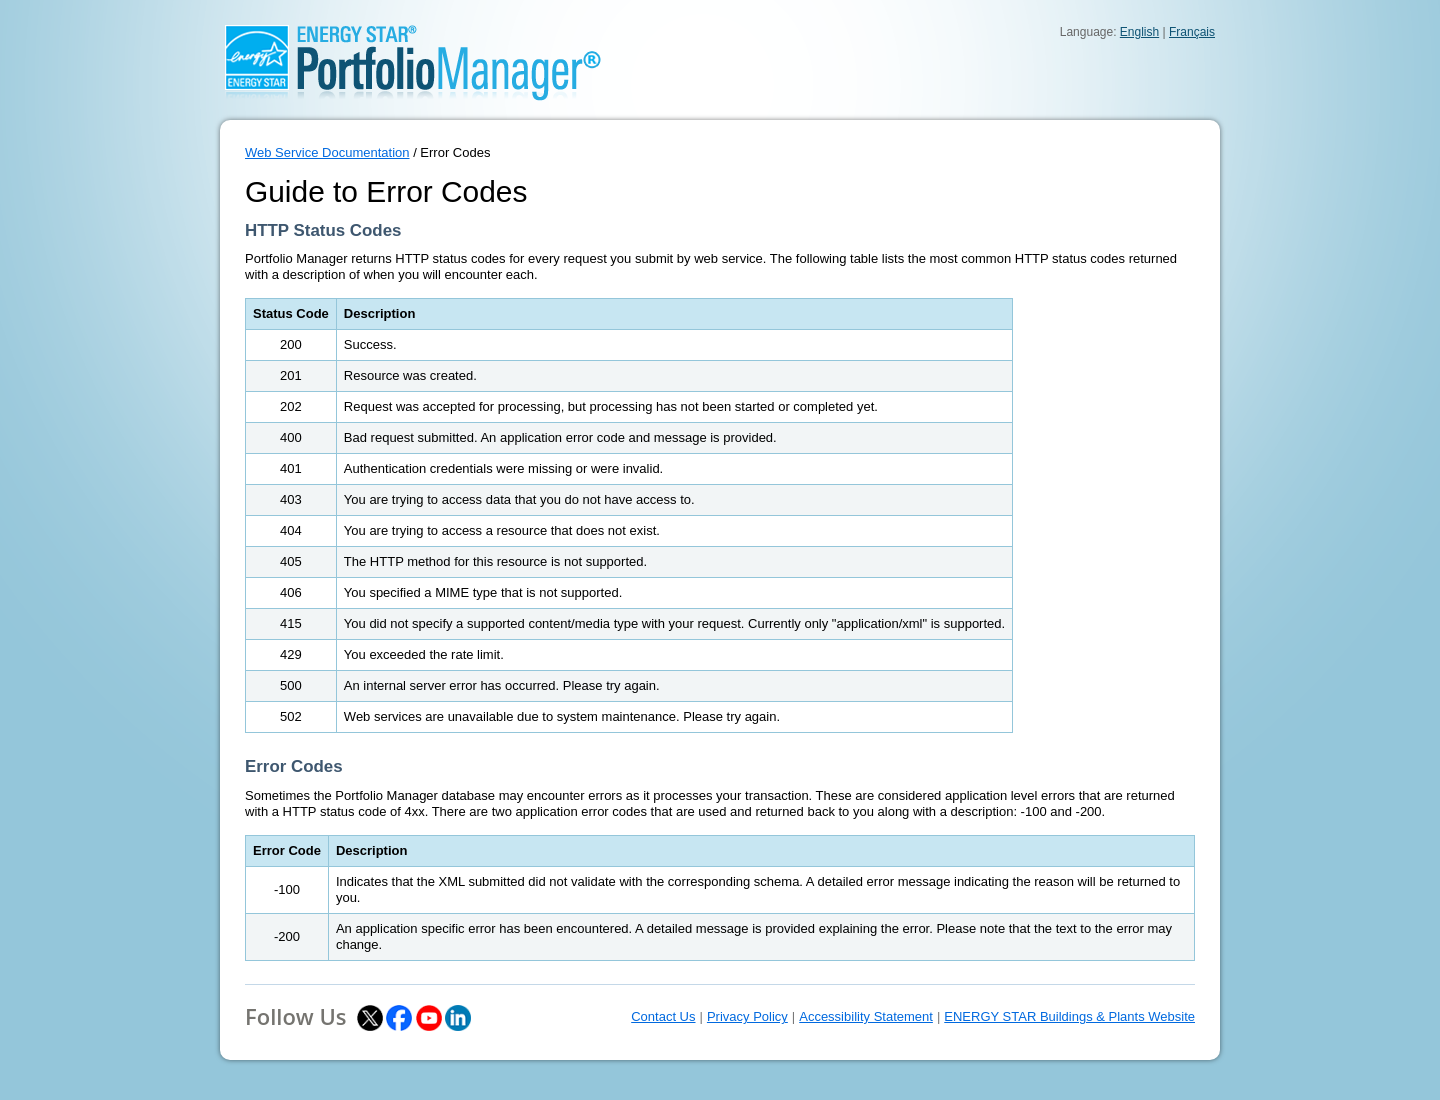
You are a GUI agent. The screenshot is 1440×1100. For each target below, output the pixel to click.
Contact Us (663, 1016)
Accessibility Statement (866, 1016)
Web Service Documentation (327, 152)
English (1139, 32)
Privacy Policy (747, 1016)
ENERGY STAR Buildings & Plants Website (1069, 1016)
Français (1192, 32)
